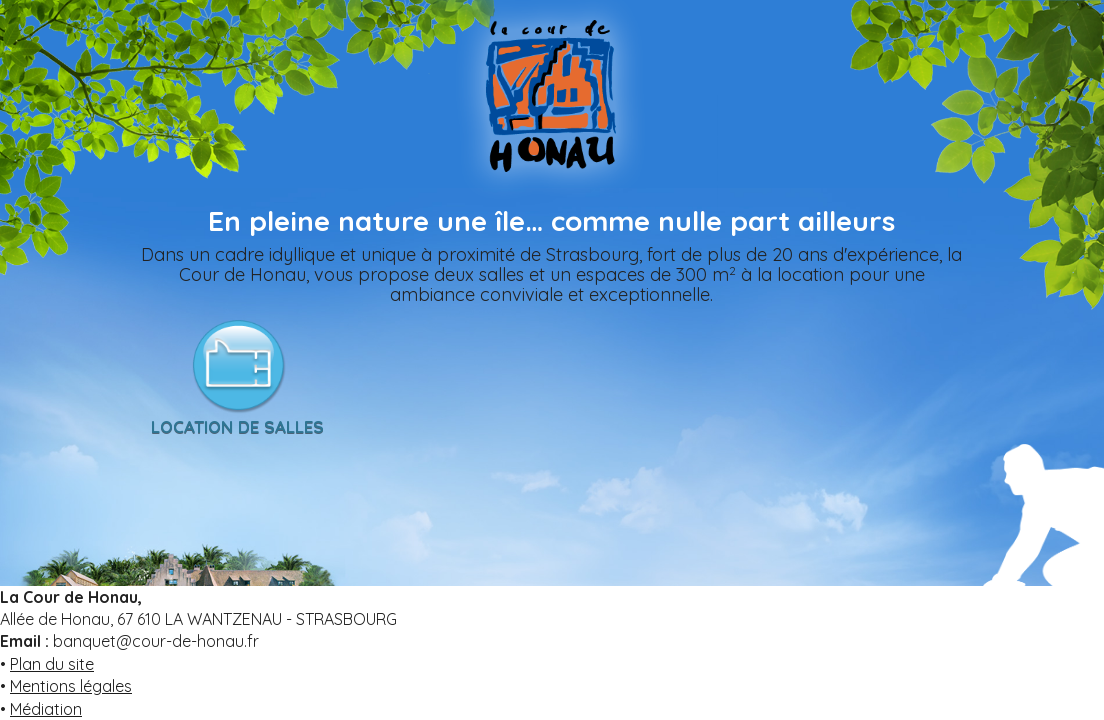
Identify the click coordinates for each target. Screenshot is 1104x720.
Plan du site (52, 664)
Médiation (46, 709)
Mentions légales (71, 686)
